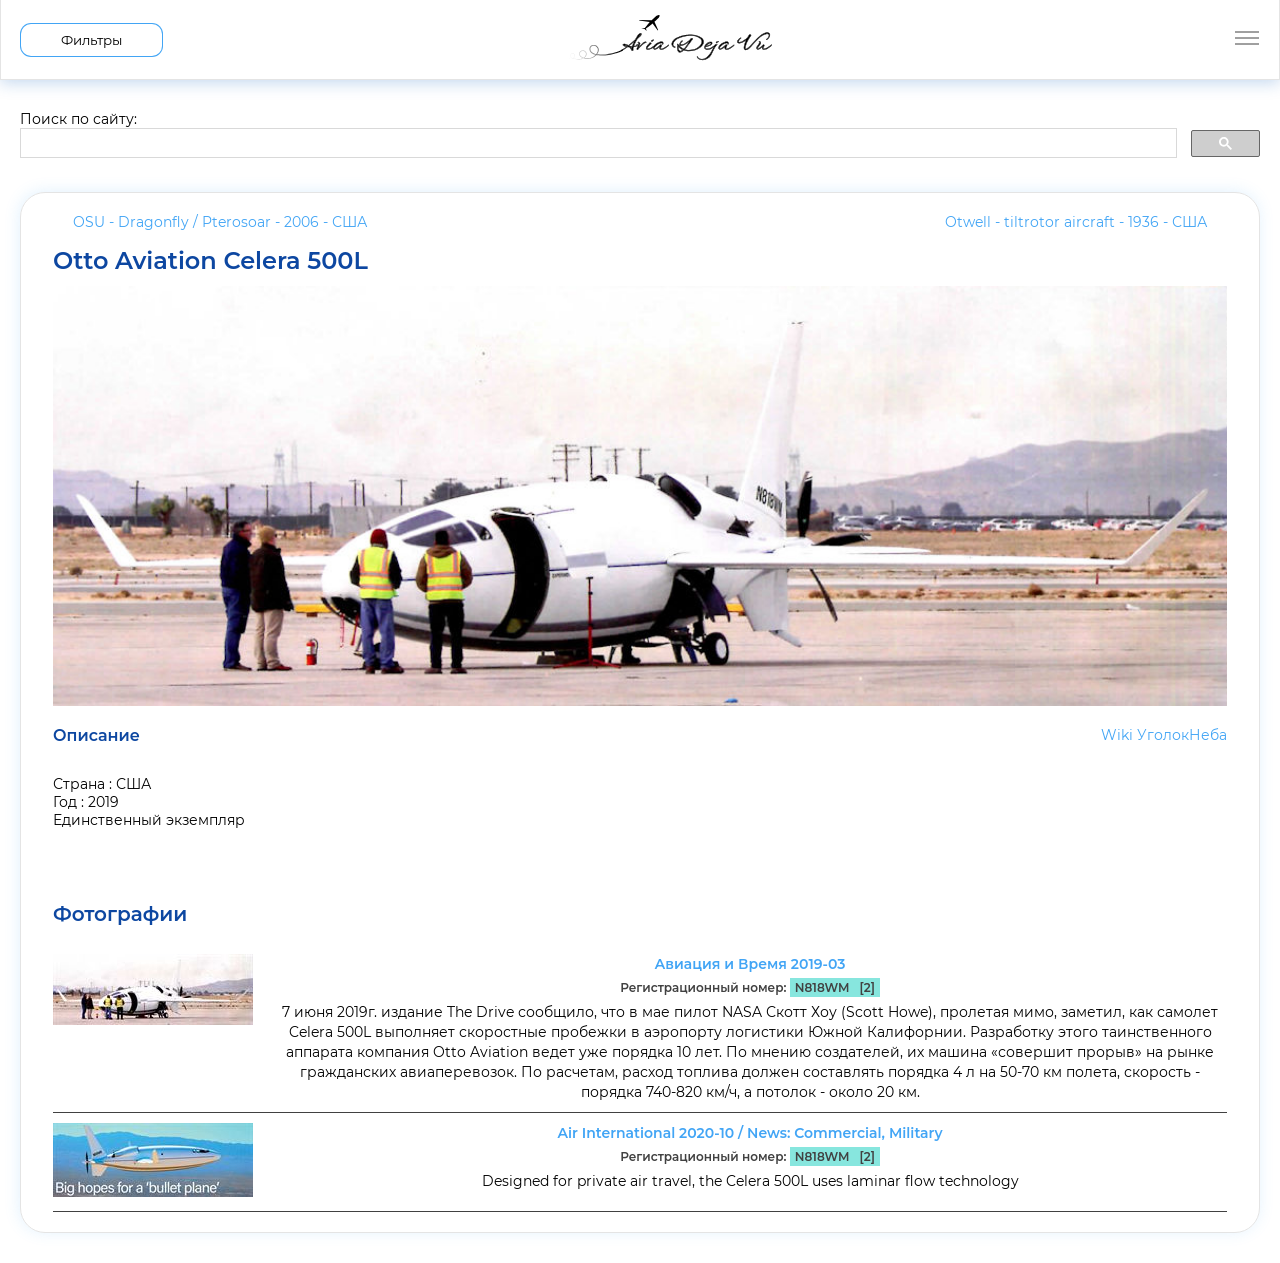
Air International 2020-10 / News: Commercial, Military (749, 1133)
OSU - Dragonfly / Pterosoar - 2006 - (220, 222)
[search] (596, 144)
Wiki (1117, 735)
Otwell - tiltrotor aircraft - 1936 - (1076, 222)
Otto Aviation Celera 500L (210, 261)
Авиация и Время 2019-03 (749, 964)
